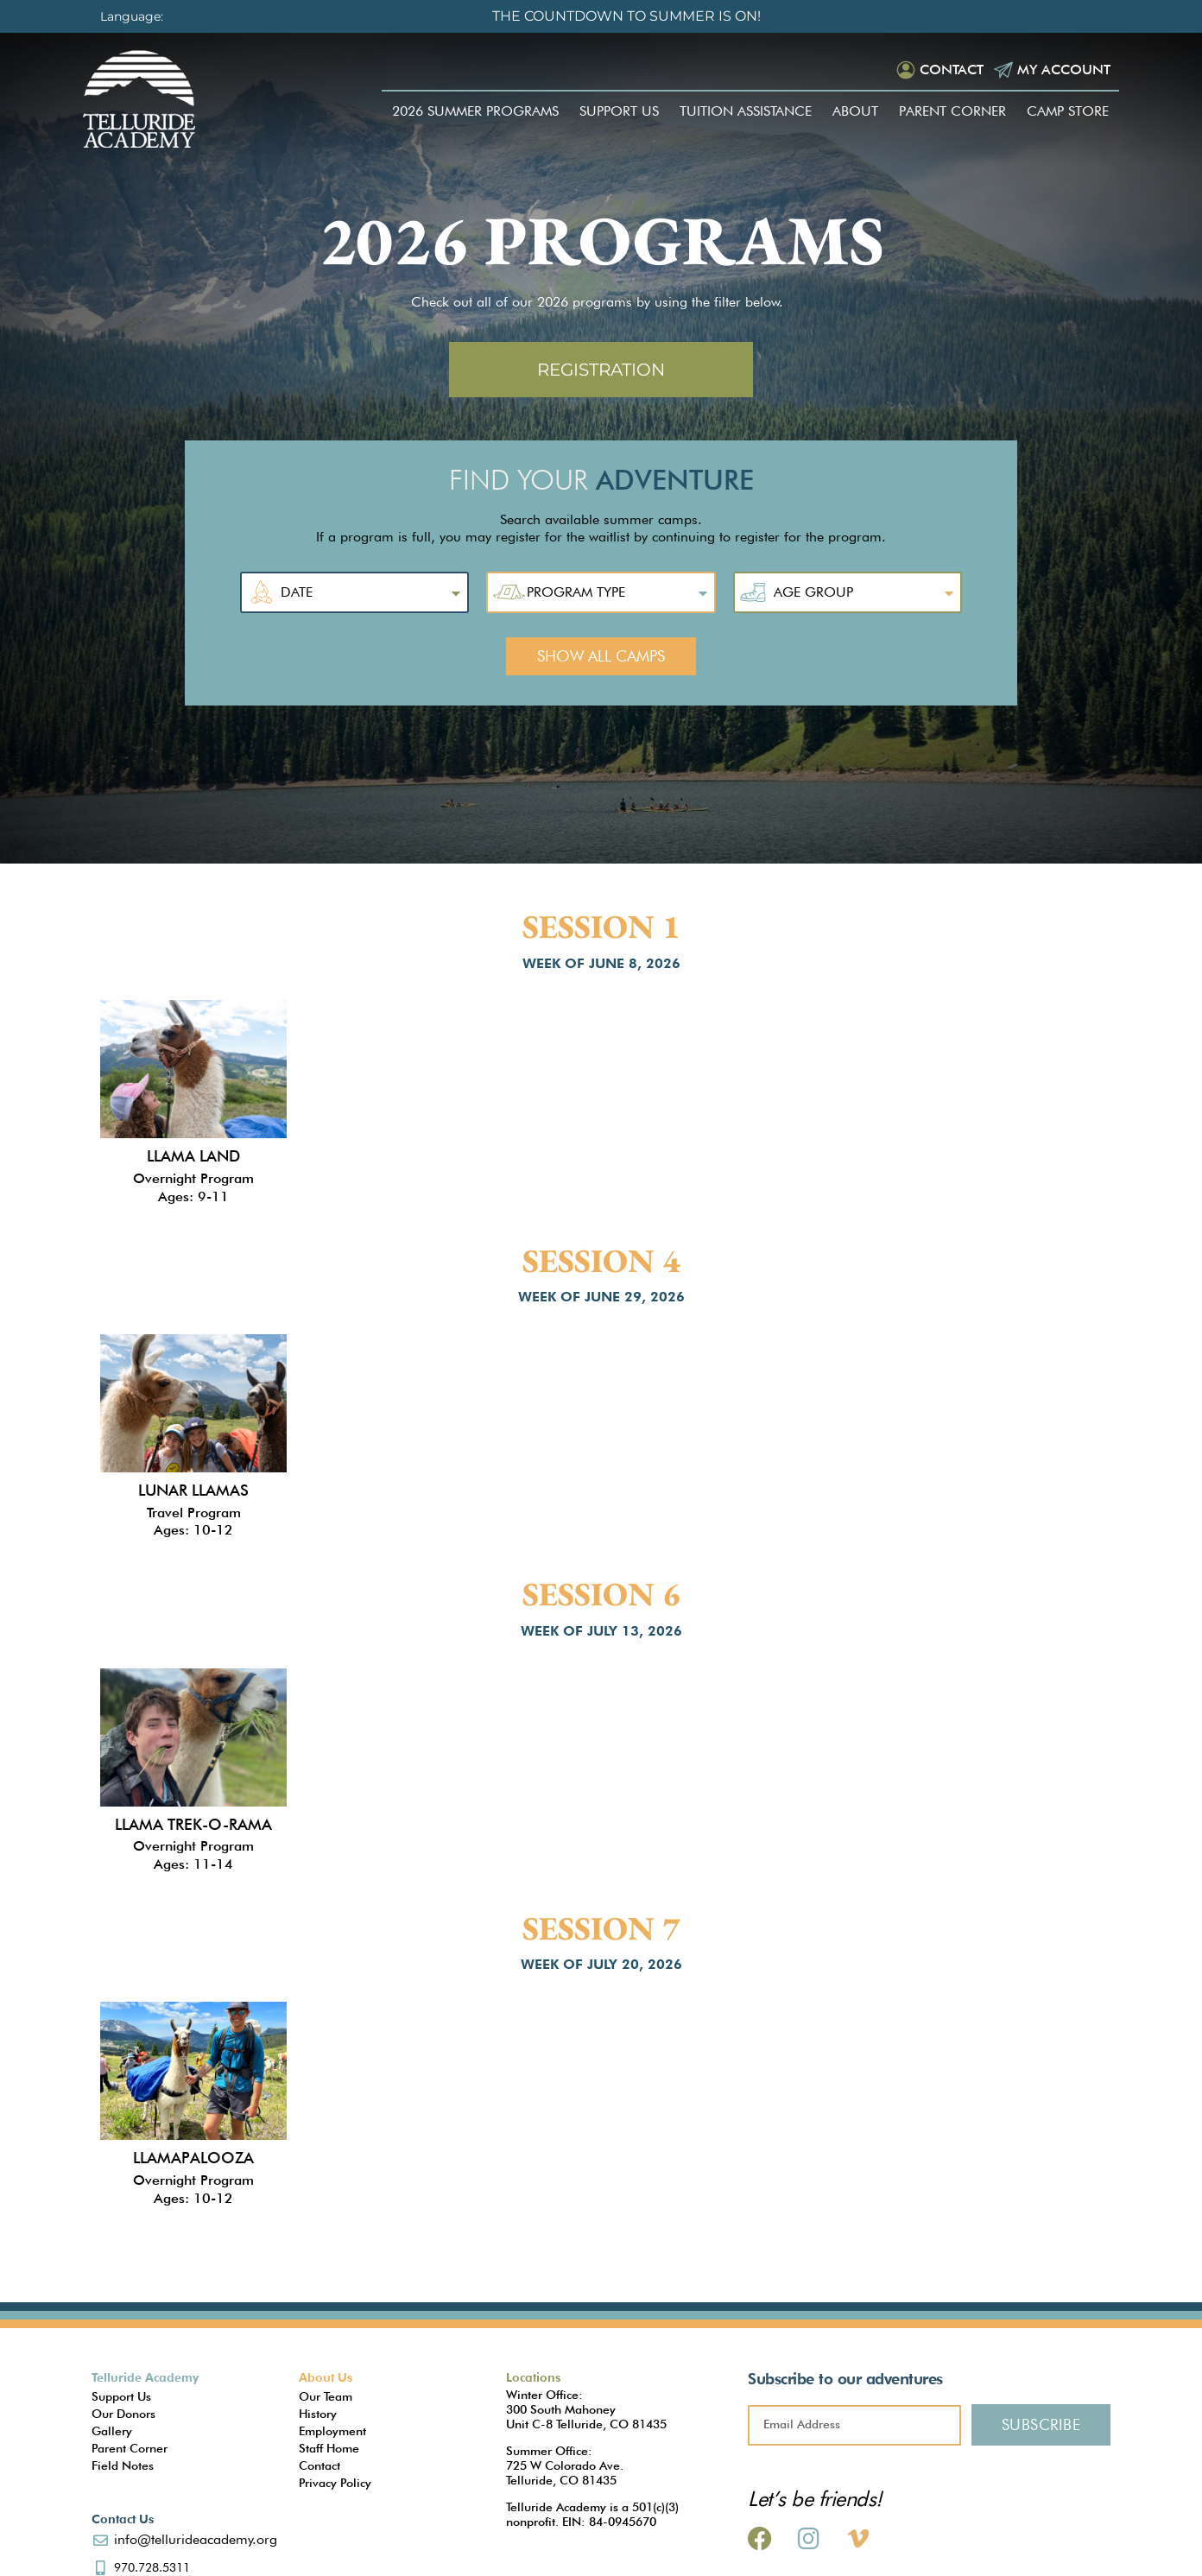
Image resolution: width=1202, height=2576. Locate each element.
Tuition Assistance (746, 111)
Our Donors (123, 2414)
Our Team (325, 2396)
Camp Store (1068, 111)
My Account (1063, 69)
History (318, 2414)
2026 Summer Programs (475, 111)
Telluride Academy (145, 2377)
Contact (952, 69)
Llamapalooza (193, 2158)
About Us (325, 2377)
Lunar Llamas (193, 1490)
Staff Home (329, 2448)
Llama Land (193, 1156)
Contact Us (123, 2519)
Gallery (112, 2431)
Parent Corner (952, 111)
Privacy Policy (335, 2483)
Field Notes (123, 2465)
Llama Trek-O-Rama (193, 1824)
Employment (332, 2431)
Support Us (619, 111)
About (855, 111)
